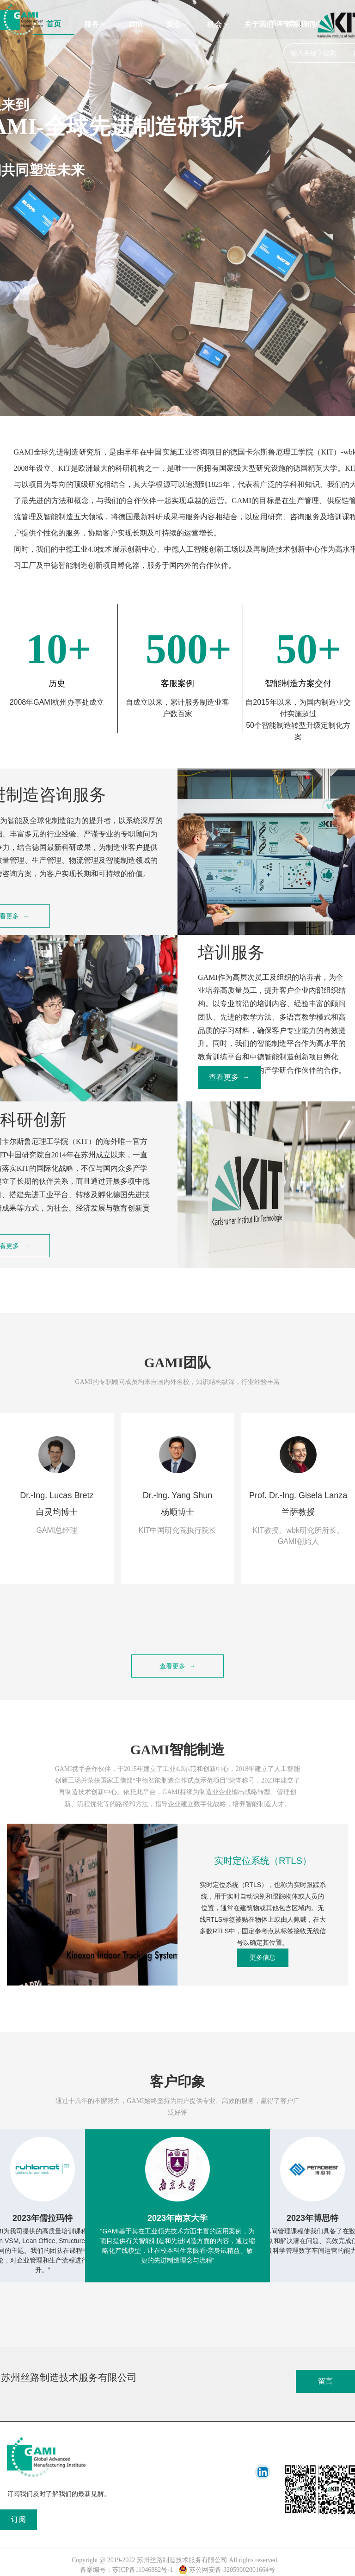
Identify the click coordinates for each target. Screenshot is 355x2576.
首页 (53, 24)
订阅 (18, 2519)
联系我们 (300, 24)
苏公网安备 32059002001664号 (227, 2569)
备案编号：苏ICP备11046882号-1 (126, 2569)
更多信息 (263, 1957)
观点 (176, 24)
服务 (94, 24)
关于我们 (259, 24)
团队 (136, 24)
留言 (325, 2381)
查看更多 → (229, 1077)
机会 (217, 24)
